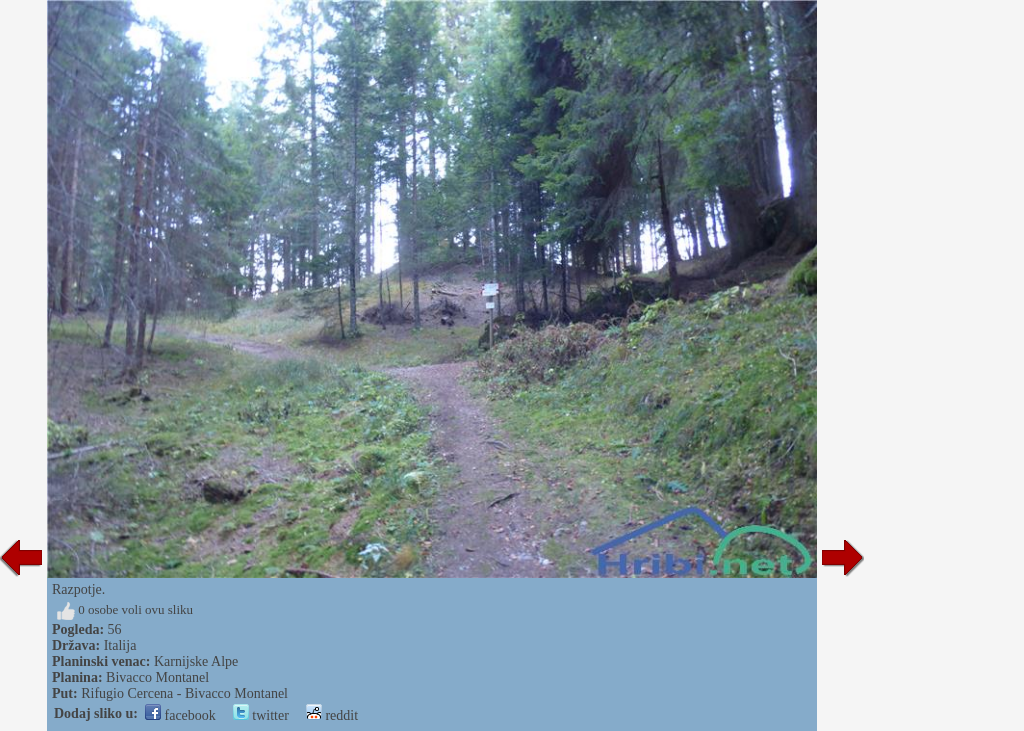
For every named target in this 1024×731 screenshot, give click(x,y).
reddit (332, 715)
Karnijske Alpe (196, 661)
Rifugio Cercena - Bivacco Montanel (184, 693)
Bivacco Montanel (157, 677)
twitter (261, 715)
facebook (180, 715)
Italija (120, 645)
